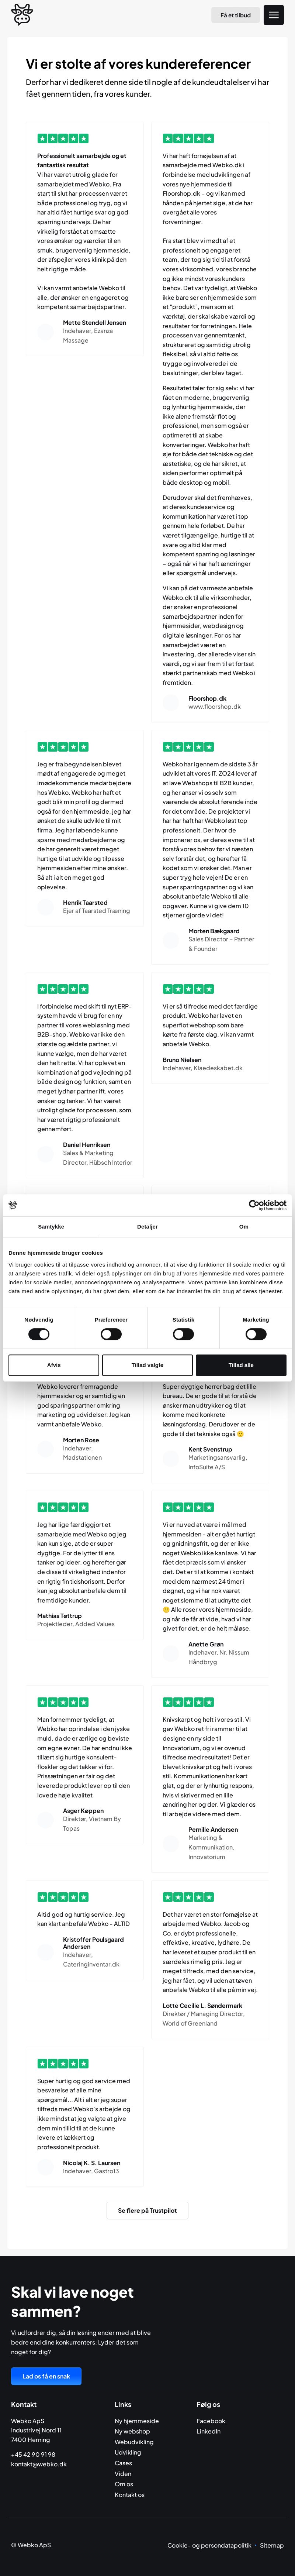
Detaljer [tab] (147, 1226)
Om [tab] (244, 1226)
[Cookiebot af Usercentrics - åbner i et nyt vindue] (254, 1205)
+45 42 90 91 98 (33, 2454)
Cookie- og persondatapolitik (209, 2545)
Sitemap (272, 2545)
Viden (123, 2473)
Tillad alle (241, 1365)
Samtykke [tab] (51, 1226)
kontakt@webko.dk (39, 2464)
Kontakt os (130, 2494)
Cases (123, 2463)
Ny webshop (132, 2431)
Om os (124, 2484)
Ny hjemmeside (137, 2421)
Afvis (54, 1365)
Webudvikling (134, 2442)
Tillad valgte (147, 1365)
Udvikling (128, 2452)
